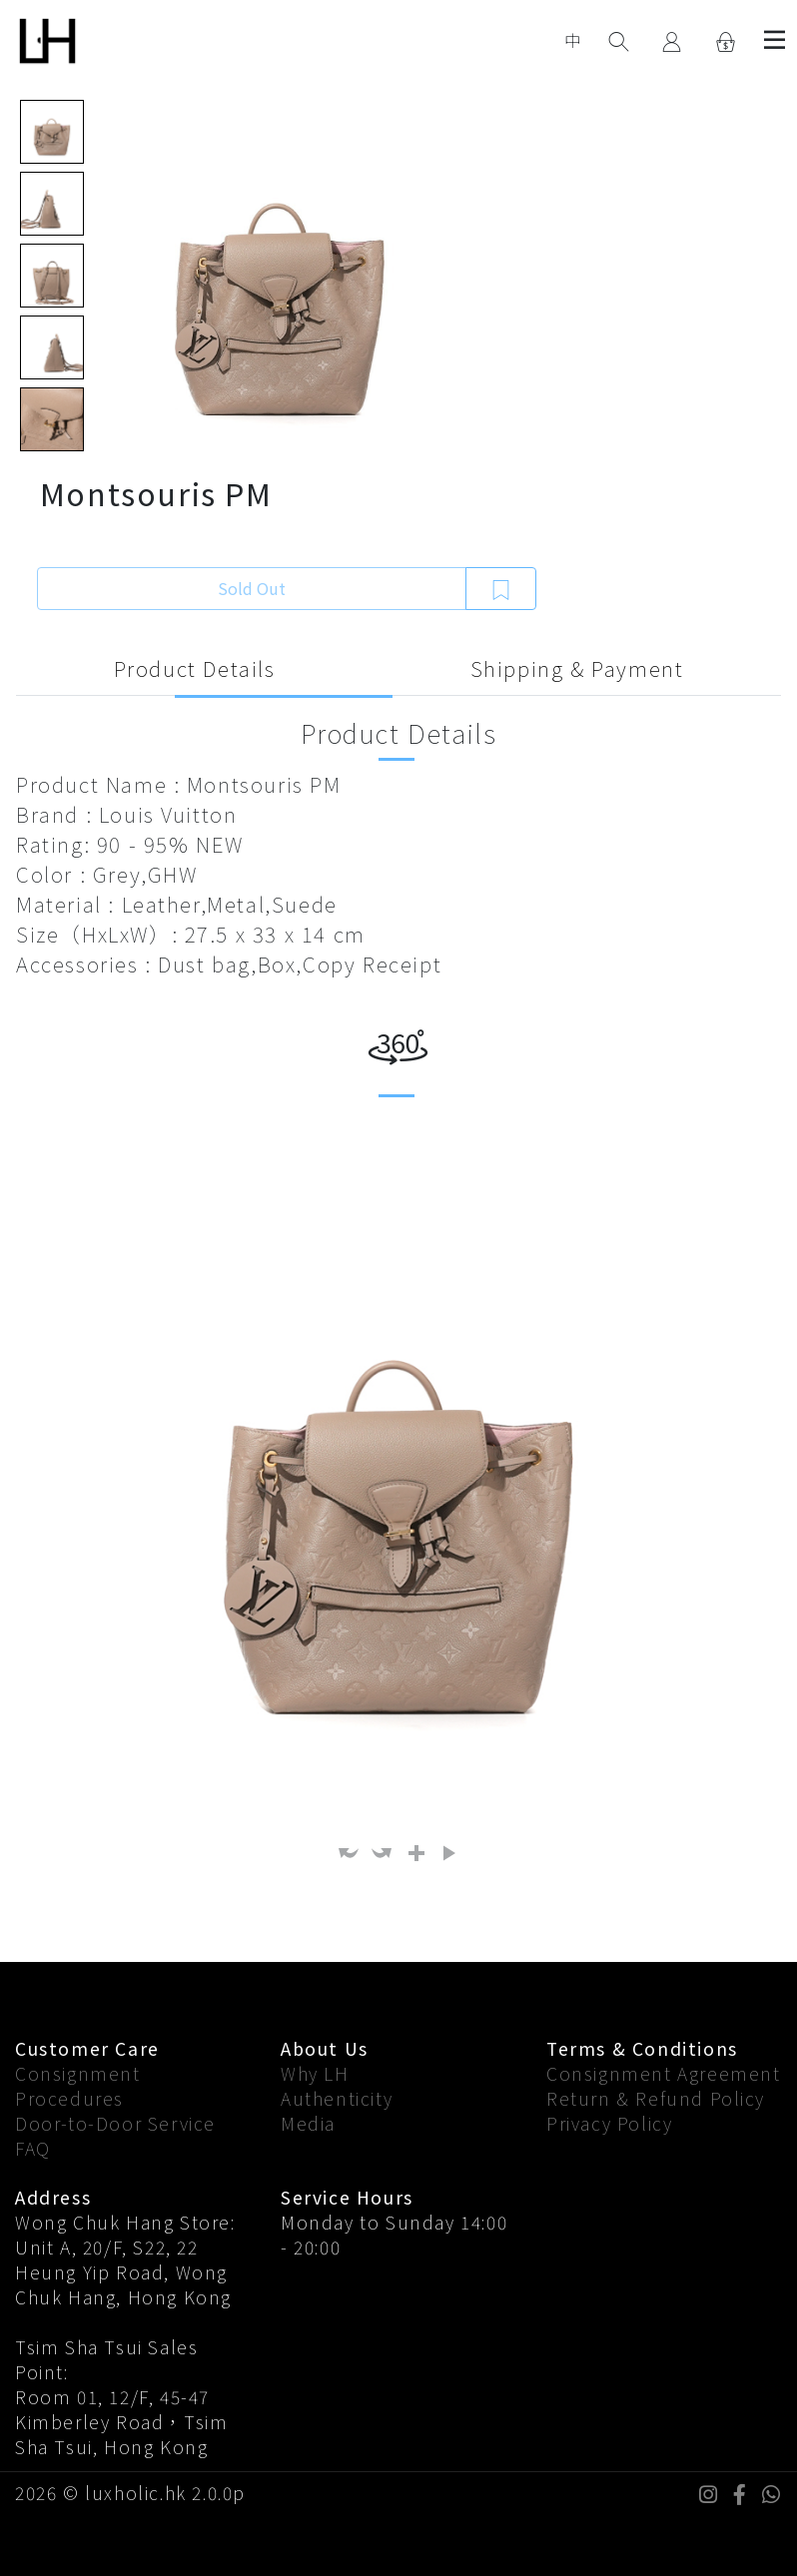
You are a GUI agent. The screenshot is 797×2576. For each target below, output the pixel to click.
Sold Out (252, 588)
